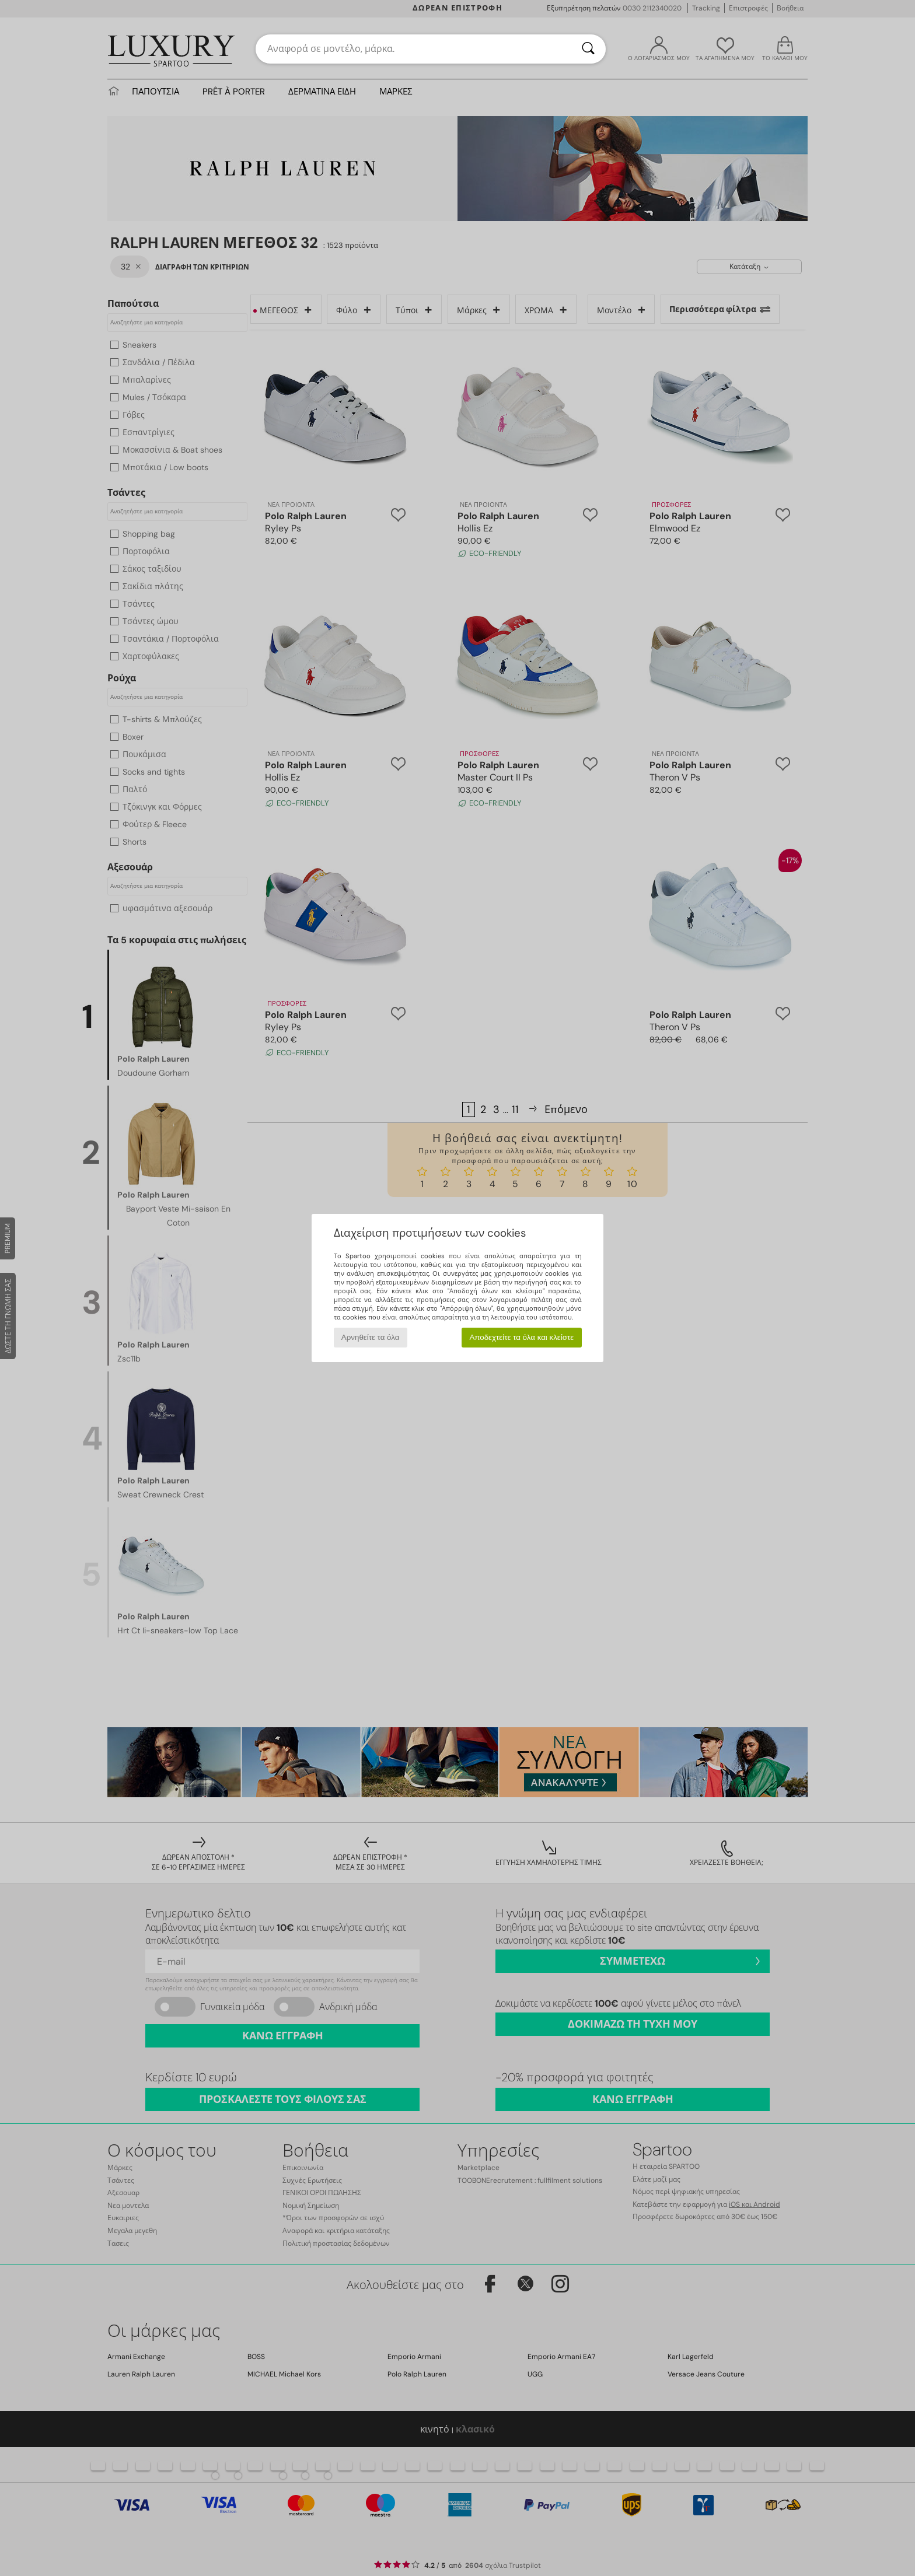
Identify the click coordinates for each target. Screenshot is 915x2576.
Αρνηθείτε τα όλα (370, 1337)
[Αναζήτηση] (588, 49)
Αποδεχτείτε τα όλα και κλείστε (521, 1337)
